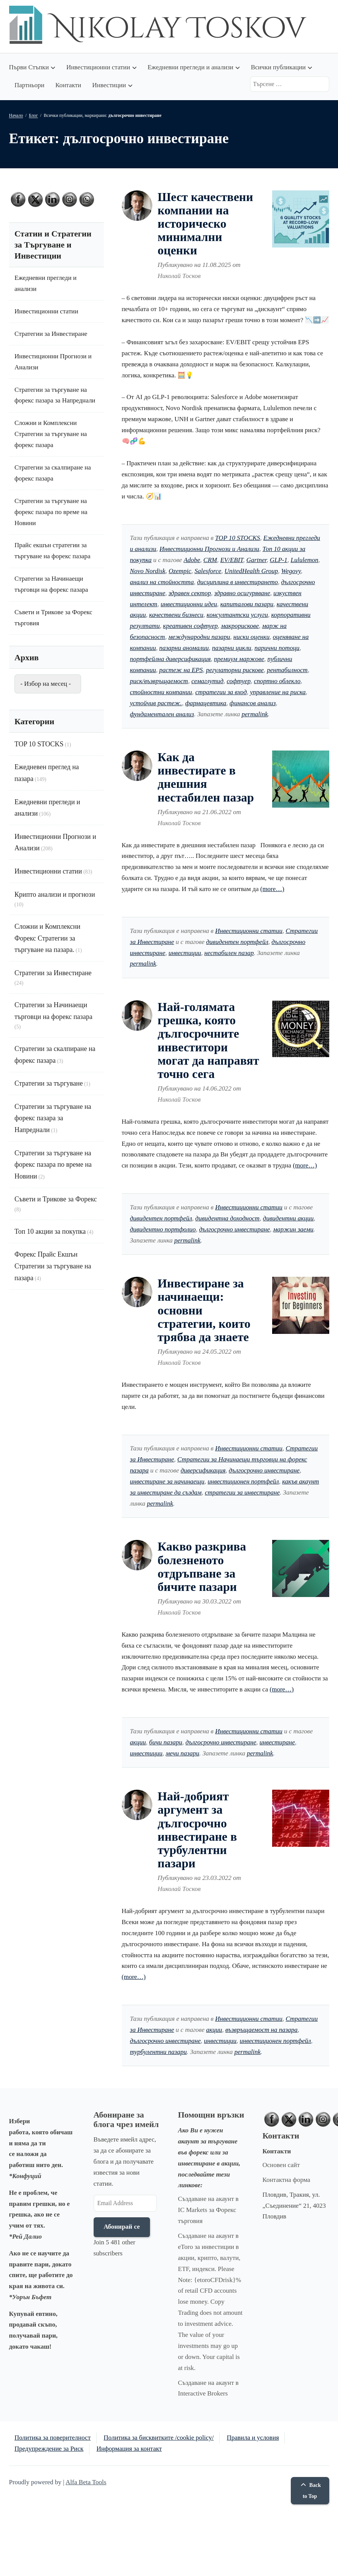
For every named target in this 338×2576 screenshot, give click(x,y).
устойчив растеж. (156, 703)
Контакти (68, 85)
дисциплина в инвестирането (237, 582)
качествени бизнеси (176, 614)
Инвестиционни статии (98, 67)
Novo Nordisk (147, 571)
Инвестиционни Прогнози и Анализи (209, 549)
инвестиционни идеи (189, 604)
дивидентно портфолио (163, 1229)
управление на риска (278, 692)
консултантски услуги (237, 614)
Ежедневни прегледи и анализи (190, 67)
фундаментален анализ (162, 714)
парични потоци (277, 648)
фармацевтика (205, 703)
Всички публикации (278, 67)
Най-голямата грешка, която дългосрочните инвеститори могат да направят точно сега (208, 1040)
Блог (33, 115)
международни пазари (199, 636)
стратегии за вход (221, 692)
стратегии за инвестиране (242, 1492)
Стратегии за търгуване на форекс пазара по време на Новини (51, 512)
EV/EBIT (231, 560)
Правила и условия (253, 2437)
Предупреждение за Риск (48, 2448)
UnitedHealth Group (251, 571)
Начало (16, 115)
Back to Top (310, 2490)
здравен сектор (190, 593)
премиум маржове (239, 659)
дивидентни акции (288, 1218)
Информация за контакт (129, 2448)
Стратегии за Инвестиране (50, 333)
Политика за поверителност (52, 2437)
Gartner (256, 560)
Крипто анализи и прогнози (54, 894)
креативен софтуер (190, 625)
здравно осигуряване (242, 593)
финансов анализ (253, 703)
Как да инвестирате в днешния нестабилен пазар (206, 777)
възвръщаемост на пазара (261, 2029)
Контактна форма (287, 2179)
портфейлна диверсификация (170, 659)
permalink (255, 714)
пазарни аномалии (184, 648)
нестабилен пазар (229, 953)
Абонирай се (122, 2226)
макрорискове (240, 625)
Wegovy (291, 571)
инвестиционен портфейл (243, 1481)
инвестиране (277, 1742)
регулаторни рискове (235, 670)
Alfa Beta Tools (85, 2482)
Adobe (191, 560)
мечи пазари (182, 1753)
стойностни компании (161, 692)
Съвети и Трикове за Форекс (55, 1199)
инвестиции (185, 953)
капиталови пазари (246, 604)
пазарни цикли (231, 648)
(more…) (272, 889)
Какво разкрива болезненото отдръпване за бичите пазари (202, 1566)
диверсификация (202, 1470)
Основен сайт (281, 2165)
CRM (210, 560)
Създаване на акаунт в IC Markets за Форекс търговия (208, 2210)
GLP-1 (278, 560)
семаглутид (207, 681)
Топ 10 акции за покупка (50, 1231)
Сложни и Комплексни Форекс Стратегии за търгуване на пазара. (47, 938)
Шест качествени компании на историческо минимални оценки (205, 223)
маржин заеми (293, 1229)
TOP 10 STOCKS (237, 537)
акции (138, 1742)
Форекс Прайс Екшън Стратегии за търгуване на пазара (52, 1265)
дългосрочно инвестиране (234, 1229)
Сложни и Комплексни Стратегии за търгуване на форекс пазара (50, 434)
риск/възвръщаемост (159, 681)
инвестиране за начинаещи (167, 1481)
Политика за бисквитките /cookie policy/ (159, 2437)
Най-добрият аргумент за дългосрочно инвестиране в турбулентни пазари (197, 1830)
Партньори (29, 85)
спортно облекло (277, 681)
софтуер (239, 681)
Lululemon (305, 560)
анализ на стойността (162, 582)
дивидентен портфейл (237, 941)
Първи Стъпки (29, 67)
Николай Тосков (179, 275)
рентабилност (287, 670)
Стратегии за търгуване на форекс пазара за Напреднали (52, 1118)
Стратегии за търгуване (48, 1083)
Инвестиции (109, 85)
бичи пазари (165, 1742)
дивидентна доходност (227, 1218)
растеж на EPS (180, 670)
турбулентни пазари (158, 2051)
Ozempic (180, 571)
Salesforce (208, 571)
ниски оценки (251, 636)
